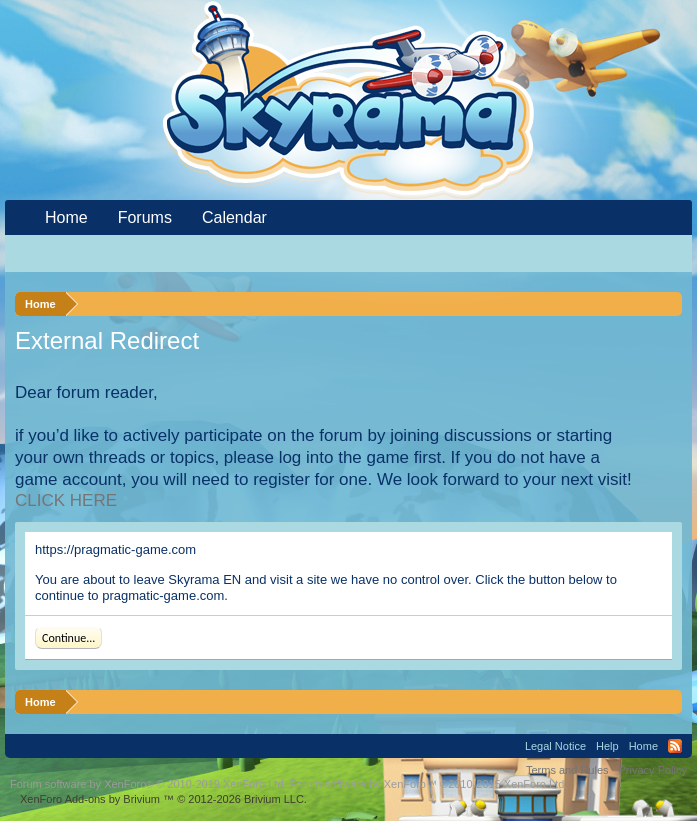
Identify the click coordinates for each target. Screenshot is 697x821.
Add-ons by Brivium (163, 799)
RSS (675, 746)
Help (607, 746)
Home (66, 217)
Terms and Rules (567, 770)
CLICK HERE (66, 500)
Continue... (68, 638)
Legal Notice (555, 746)
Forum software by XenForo (148, 784)
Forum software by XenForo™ (429, 784)
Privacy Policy (653, 770)
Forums (145, 217)
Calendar (234, 217)
